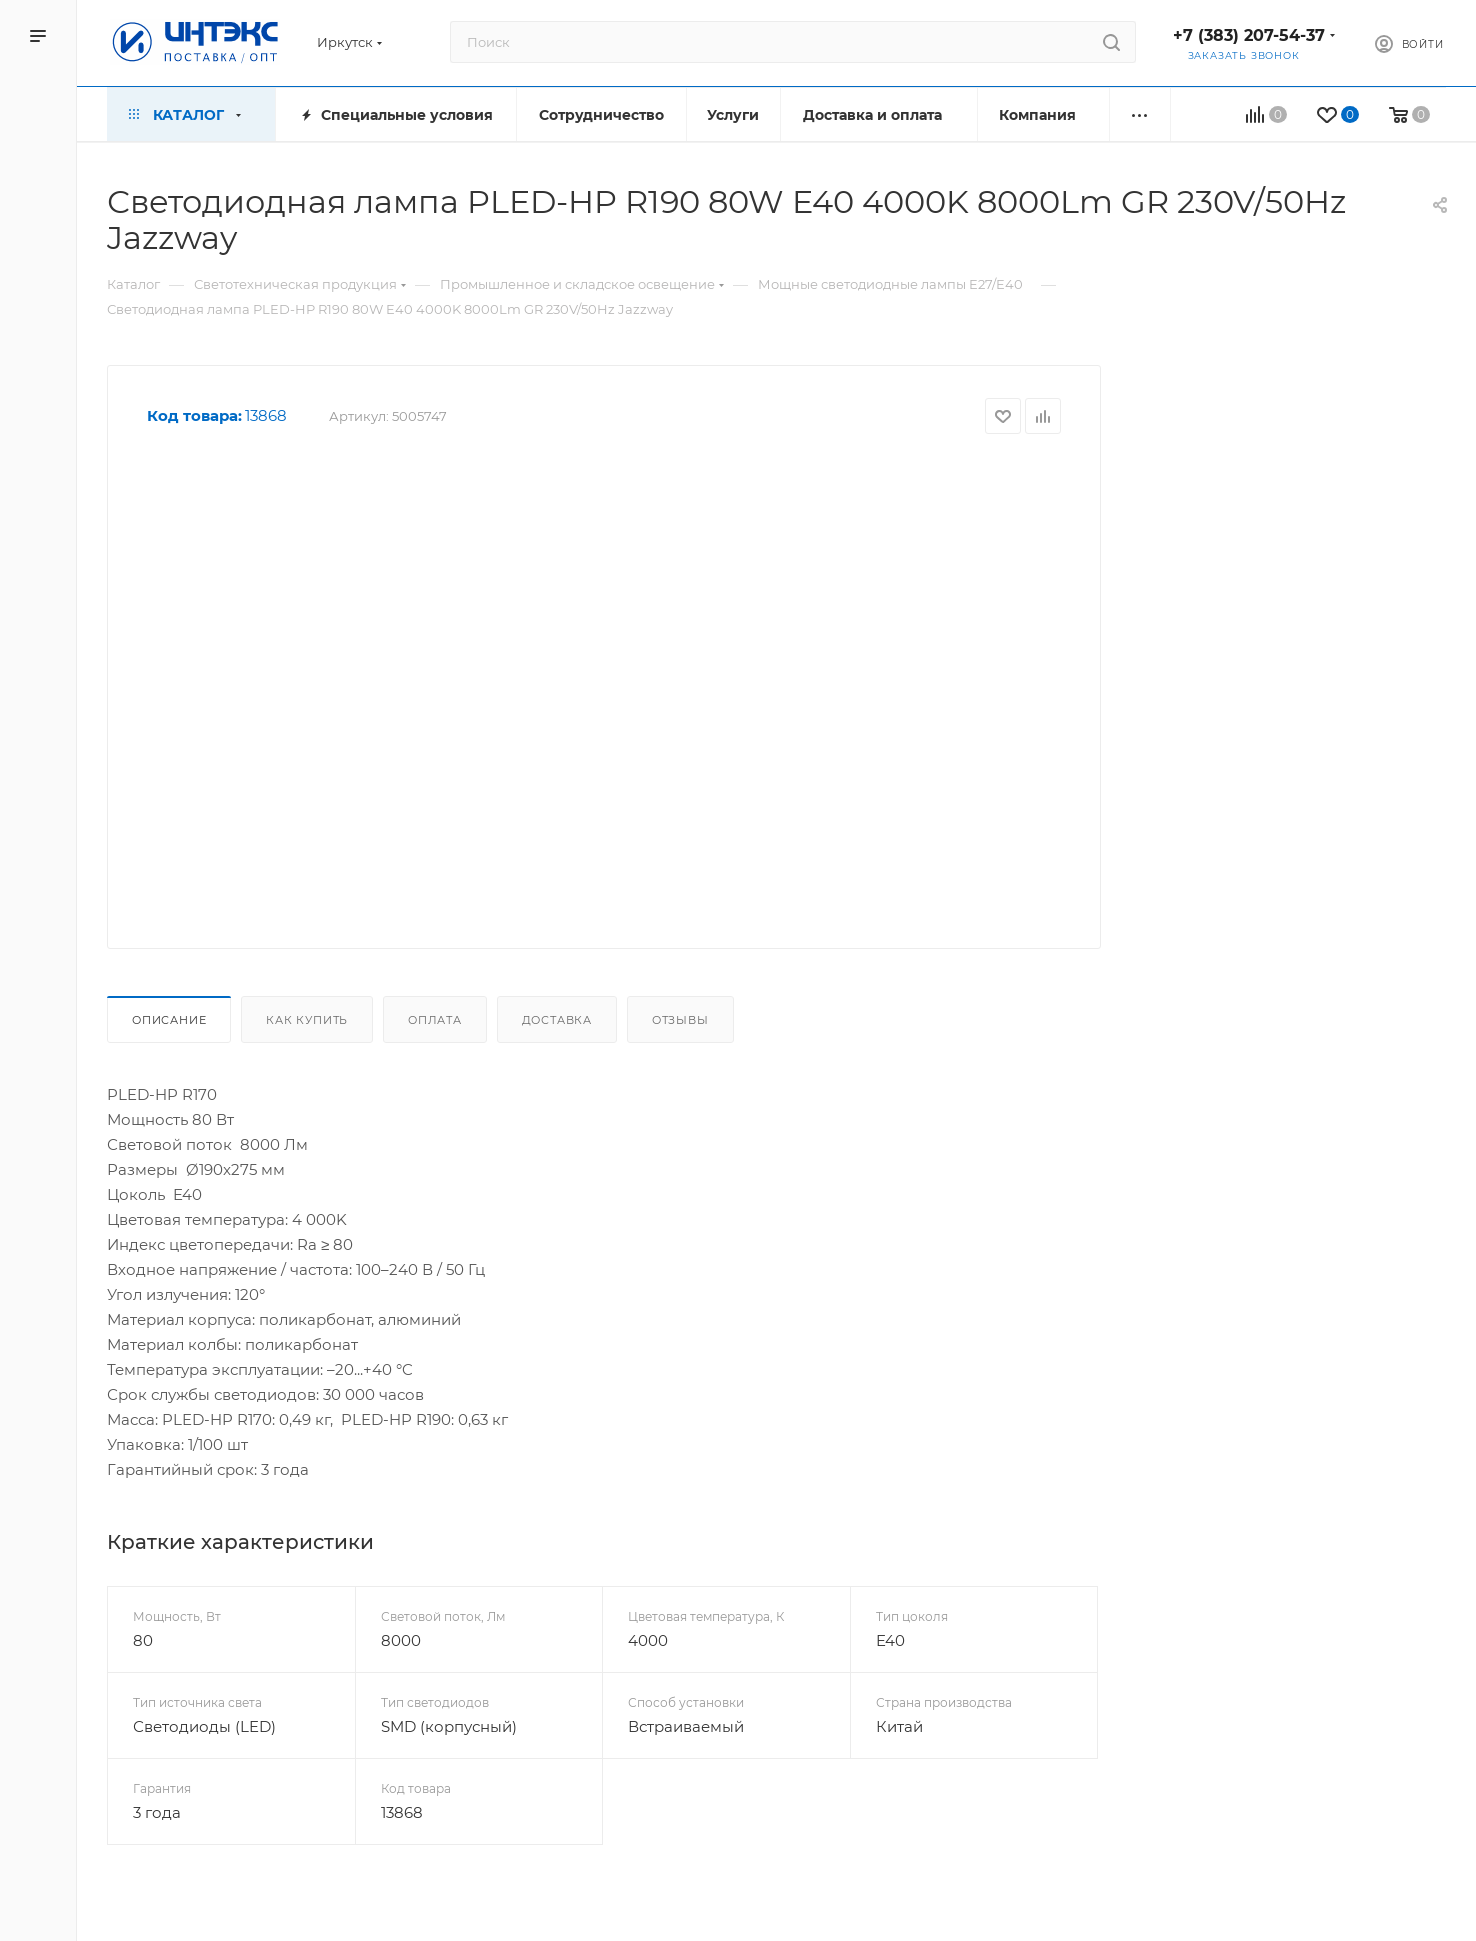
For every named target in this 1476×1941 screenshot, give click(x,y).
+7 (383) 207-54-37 (1249, 35)
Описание (169, 1020)
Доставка (557, 1020)
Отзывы (680, 1020)
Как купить (307, 1020)
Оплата (435, 1020)
